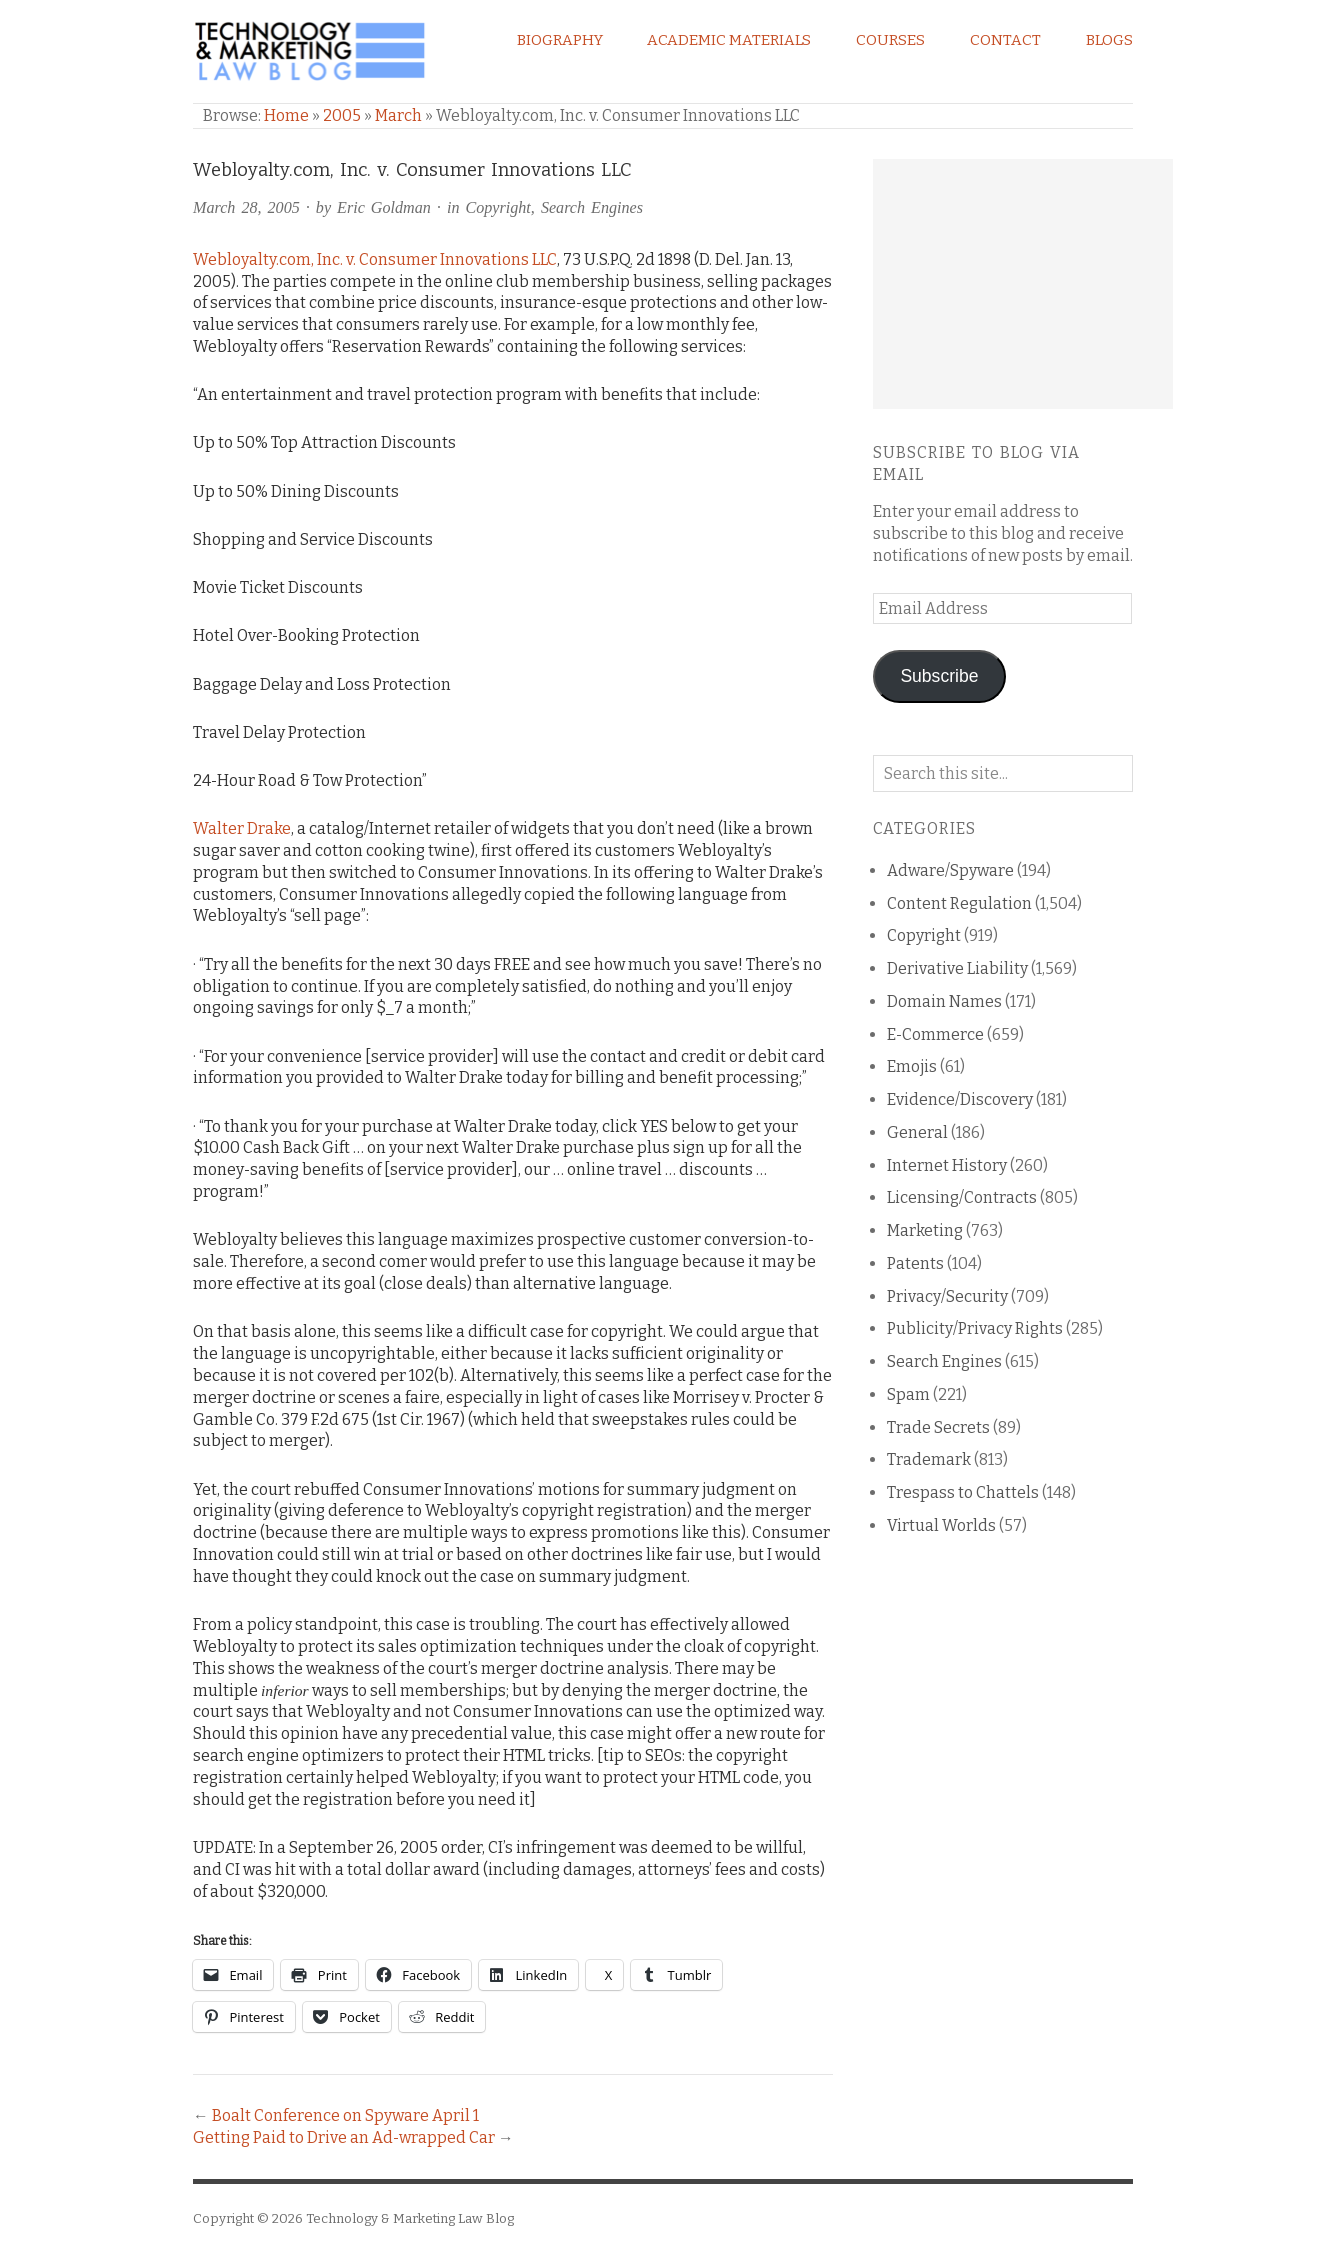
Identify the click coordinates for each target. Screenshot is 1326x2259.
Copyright (497, 207)
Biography (560, 40)
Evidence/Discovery (960, 1099)
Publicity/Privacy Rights (975, 1328)
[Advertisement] (1023, 284)
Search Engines (592, 207)
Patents (915, 1263)
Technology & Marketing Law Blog (410, 2218)
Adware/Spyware (950, 870)
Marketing (925, 1230)
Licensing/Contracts (962, 1197)
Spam (908, 1394)
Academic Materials (729, 40)
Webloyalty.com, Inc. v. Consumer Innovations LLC (375, 259)
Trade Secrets (938, 1427)
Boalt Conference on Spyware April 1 (345, 2115)
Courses (890, 40)
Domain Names (944, 1001)
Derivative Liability (957, 968)
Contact (1005, 40)
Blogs (1109, 40)
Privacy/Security (947, 1296)
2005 (342, 115)
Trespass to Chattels (963, 1492)
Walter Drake (242, 828)
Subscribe (939, 676)
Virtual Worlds (941, 1525)
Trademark (929, 1459)
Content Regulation (959, 903)
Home (286, 115)
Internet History (947, 1165)
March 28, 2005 (246, 207)
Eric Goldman (384, 207)
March (398, 115)
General (917, 1132)
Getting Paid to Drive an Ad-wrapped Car (344, 2137)
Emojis (912, 1066)
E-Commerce (935, 1034)
